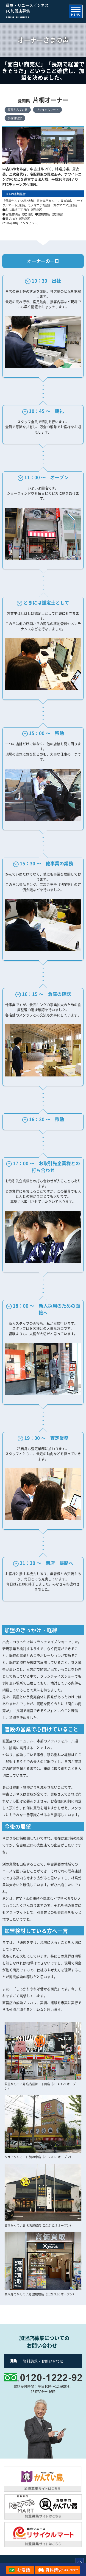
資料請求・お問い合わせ (43, 2361)
